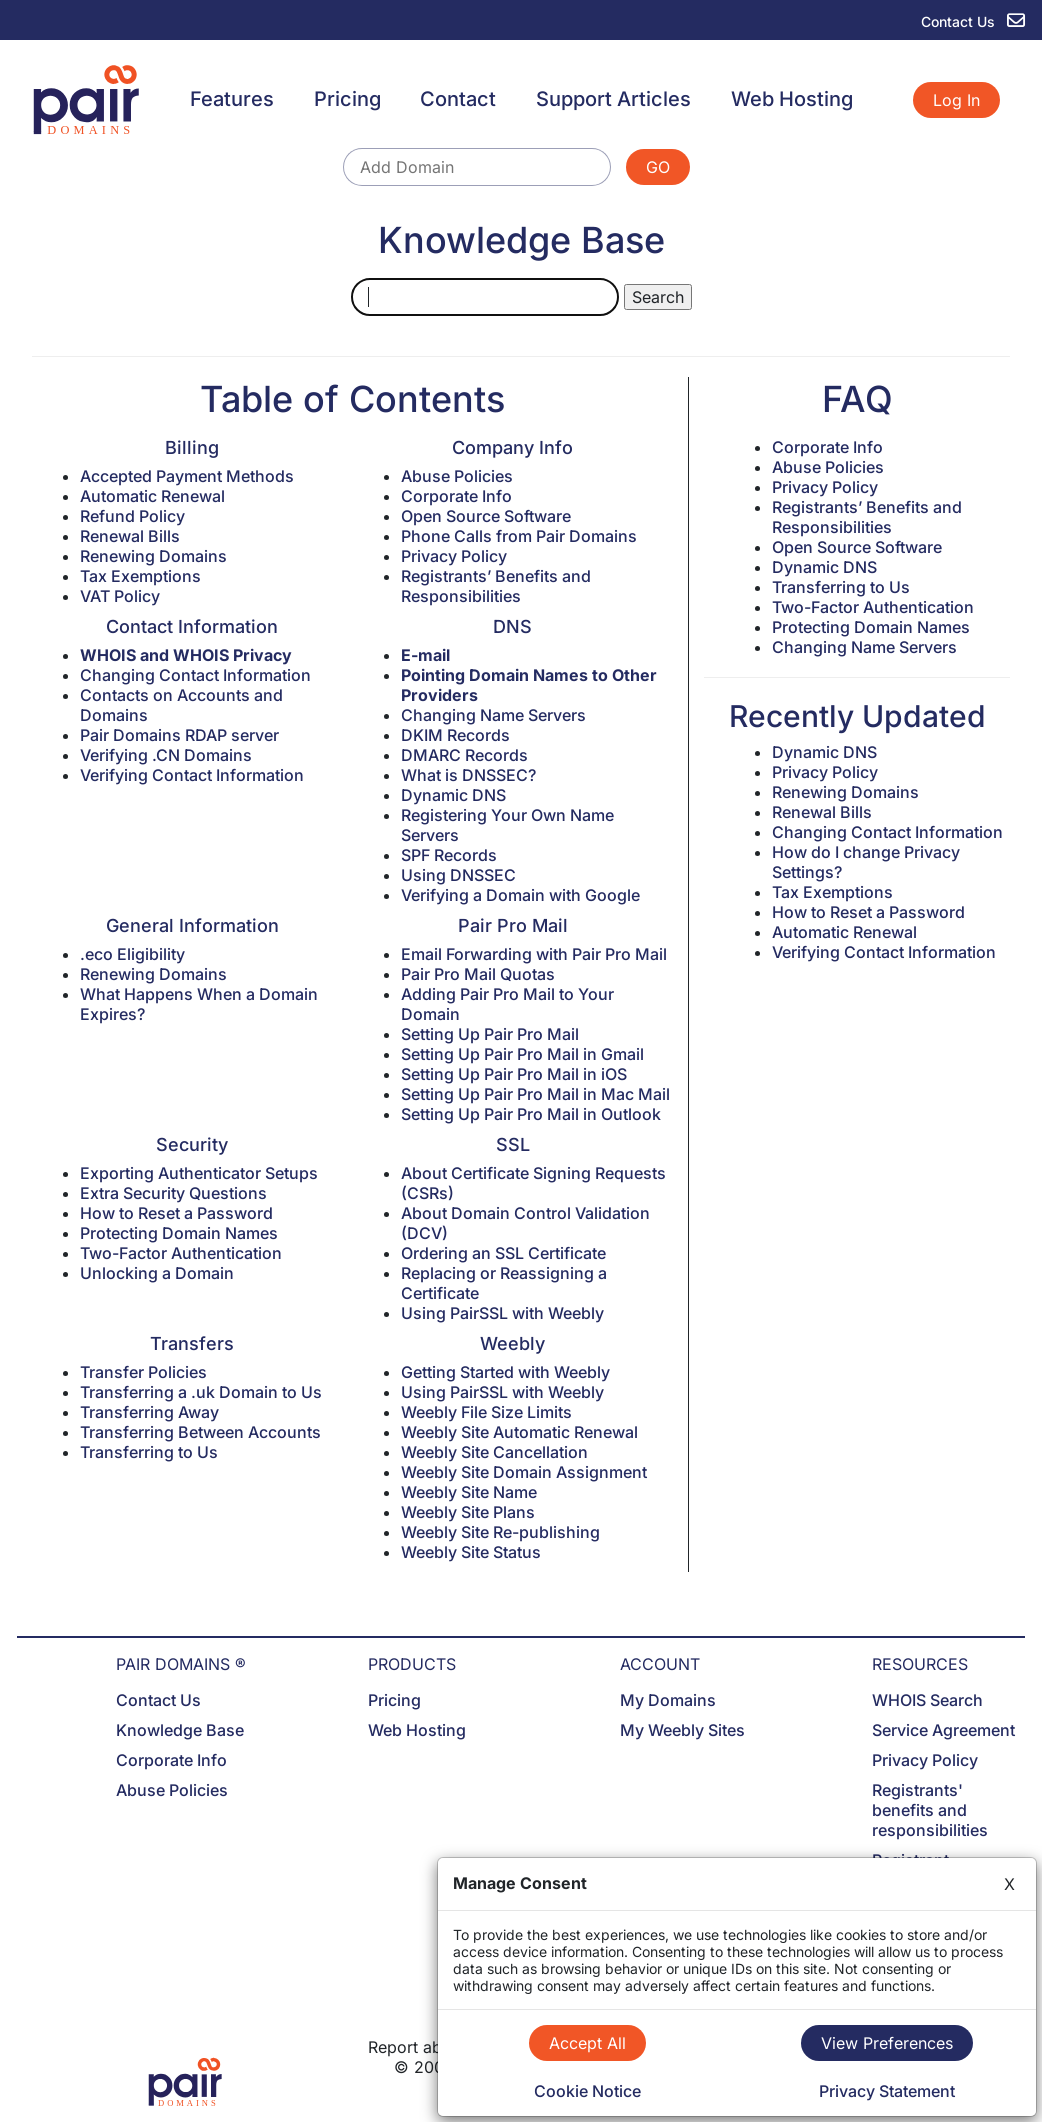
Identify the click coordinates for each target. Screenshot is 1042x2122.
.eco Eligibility (132, 954)
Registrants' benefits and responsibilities (930, 1810)
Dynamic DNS (453, 795)
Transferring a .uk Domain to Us (201, 1392)
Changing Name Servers (493, 715)
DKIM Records (455, 735)
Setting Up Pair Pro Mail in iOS (514, 1074)
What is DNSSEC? (468, 775)
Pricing (347, 99)
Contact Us (158, 1700)
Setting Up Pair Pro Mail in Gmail (522, 1054)
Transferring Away (149, 1412)
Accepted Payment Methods (187, 476)
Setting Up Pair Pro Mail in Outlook (531, 1114)
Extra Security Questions (173, 1193)
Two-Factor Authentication (181, 1253)
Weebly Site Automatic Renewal (519, 1432)
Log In (956, 100)
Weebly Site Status (471, 1552)
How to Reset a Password (176, 1213)
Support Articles (613, 99)
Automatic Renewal (152, 496)
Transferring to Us (149, 1452)
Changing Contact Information (195, 675)
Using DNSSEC (458, 875)
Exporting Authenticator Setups (199, 1173)
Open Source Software (486, 516)
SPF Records (449, 855)
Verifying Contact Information (192, 775)
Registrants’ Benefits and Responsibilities (496, 586)
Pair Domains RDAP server (179, 735)
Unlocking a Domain (157, 1273)
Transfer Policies (143, 1372)
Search (658, 297)
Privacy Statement (887, 2091)
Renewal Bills (130, 536)
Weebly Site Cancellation (494, 1452)
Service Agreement (943, 1730)
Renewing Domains (153, 556)
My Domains (668, 1700)
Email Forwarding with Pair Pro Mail (534, 954)
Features (232, 99)
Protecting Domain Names (179, 1233)
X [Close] (1009, 1884)
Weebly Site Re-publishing (500, 1532)
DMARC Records (464, 755)
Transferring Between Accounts (200, 1432)
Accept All (587, 2043)
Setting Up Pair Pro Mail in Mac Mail (535, 1094)
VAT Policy (120, 596)
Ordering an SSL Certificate (503, 1253)
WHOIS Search (927, 1700)
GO (658, 167)
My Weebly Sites (682, 1730)
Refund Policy (132, 516)
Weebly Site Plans (468, 1512)
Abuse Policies (457, 476)
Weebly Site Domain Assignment (524, 1472)
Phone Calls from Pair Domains (519, 536)
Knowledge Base (180, 1730)
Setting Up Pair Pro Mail (490, 1034)
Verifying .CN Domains (166, 755)
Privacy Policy (454, 556)
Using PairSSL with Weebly (502, 1313)
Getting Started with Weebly (505, 1372)
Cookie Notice (587, 2091)
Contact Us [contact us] (973, 21)
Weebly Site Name (469, 1492)
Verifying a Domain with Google (520, 895)
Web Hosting (792, 99)
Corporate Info (456, 496)
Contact (458, 99)
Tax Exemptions (140, 576)
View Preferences (887, 2043)
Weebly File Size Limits (486, 1412)
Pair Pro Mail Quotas (478, 974)
